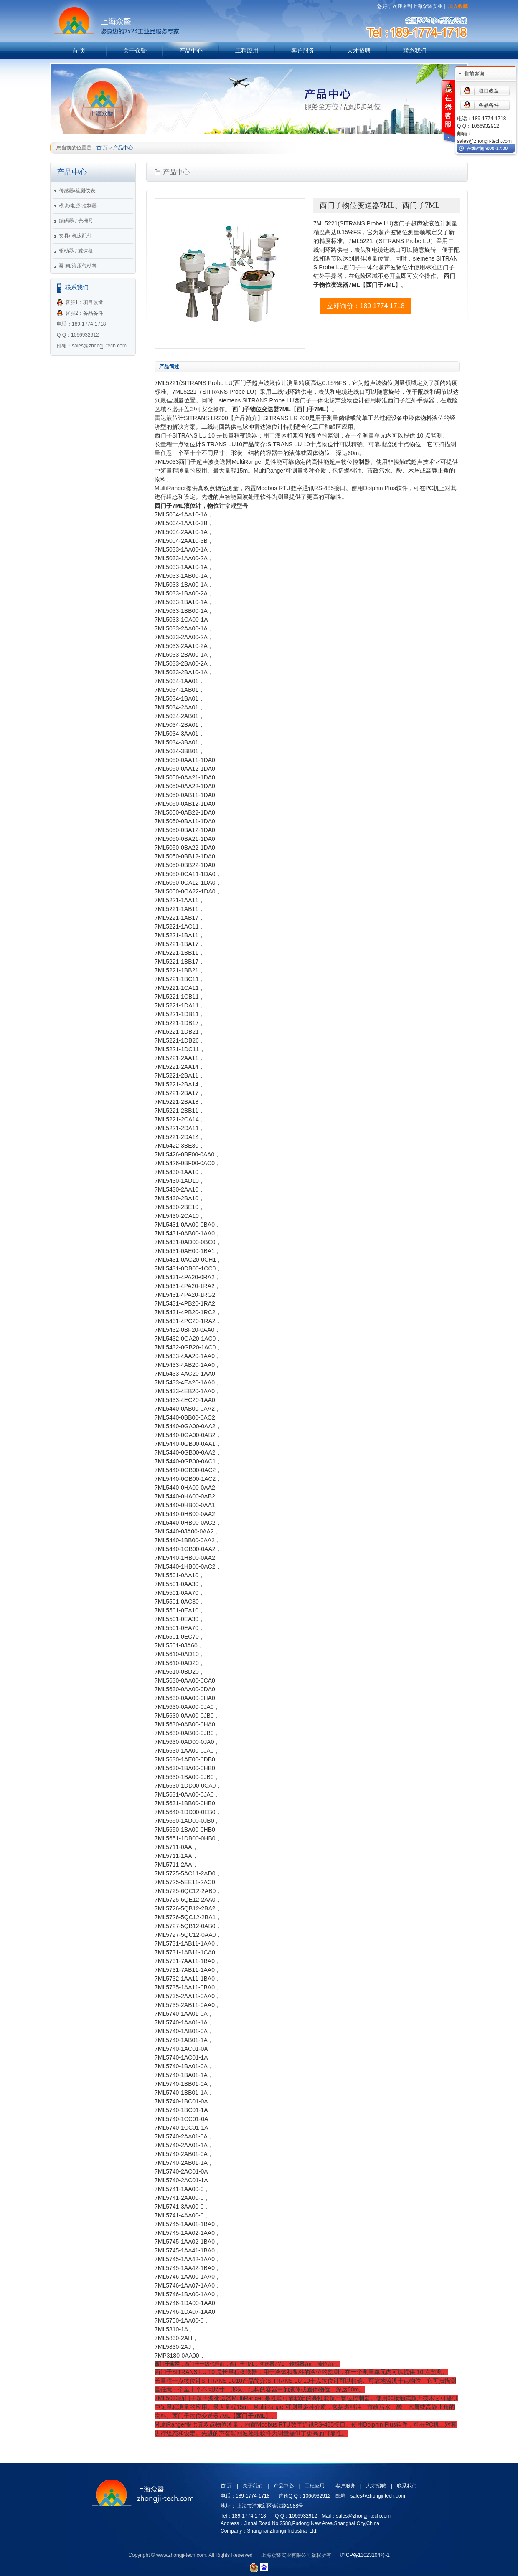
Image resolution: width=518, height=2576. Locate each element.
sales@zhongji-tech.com (484, 141)
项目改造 (489, 91)
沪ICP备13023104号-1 (365, 2555)
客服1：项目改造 (84, 302)
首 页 (79, 50)
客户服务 (303, 50)
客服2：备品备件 (84, 313)
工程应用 (247, 50)
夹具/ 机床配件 (75, 236)
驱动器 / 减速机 (76, 251)
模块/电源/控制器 (78, 206)
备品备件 (489, 105)
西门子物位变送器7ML (261, 409)
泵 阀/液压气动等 (78, 266)
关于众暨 (135, 50)
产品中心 (191, 50)
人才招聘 (359, 50)
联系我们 (415, 50)
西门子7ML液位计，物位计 (190, 505)
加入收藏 (458, 6)
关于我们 (253, 2486)
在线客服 (447, 112)
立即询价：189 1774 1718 (366, 305)
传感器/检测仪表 (77, 191)
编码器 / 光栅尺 (76, 221)
